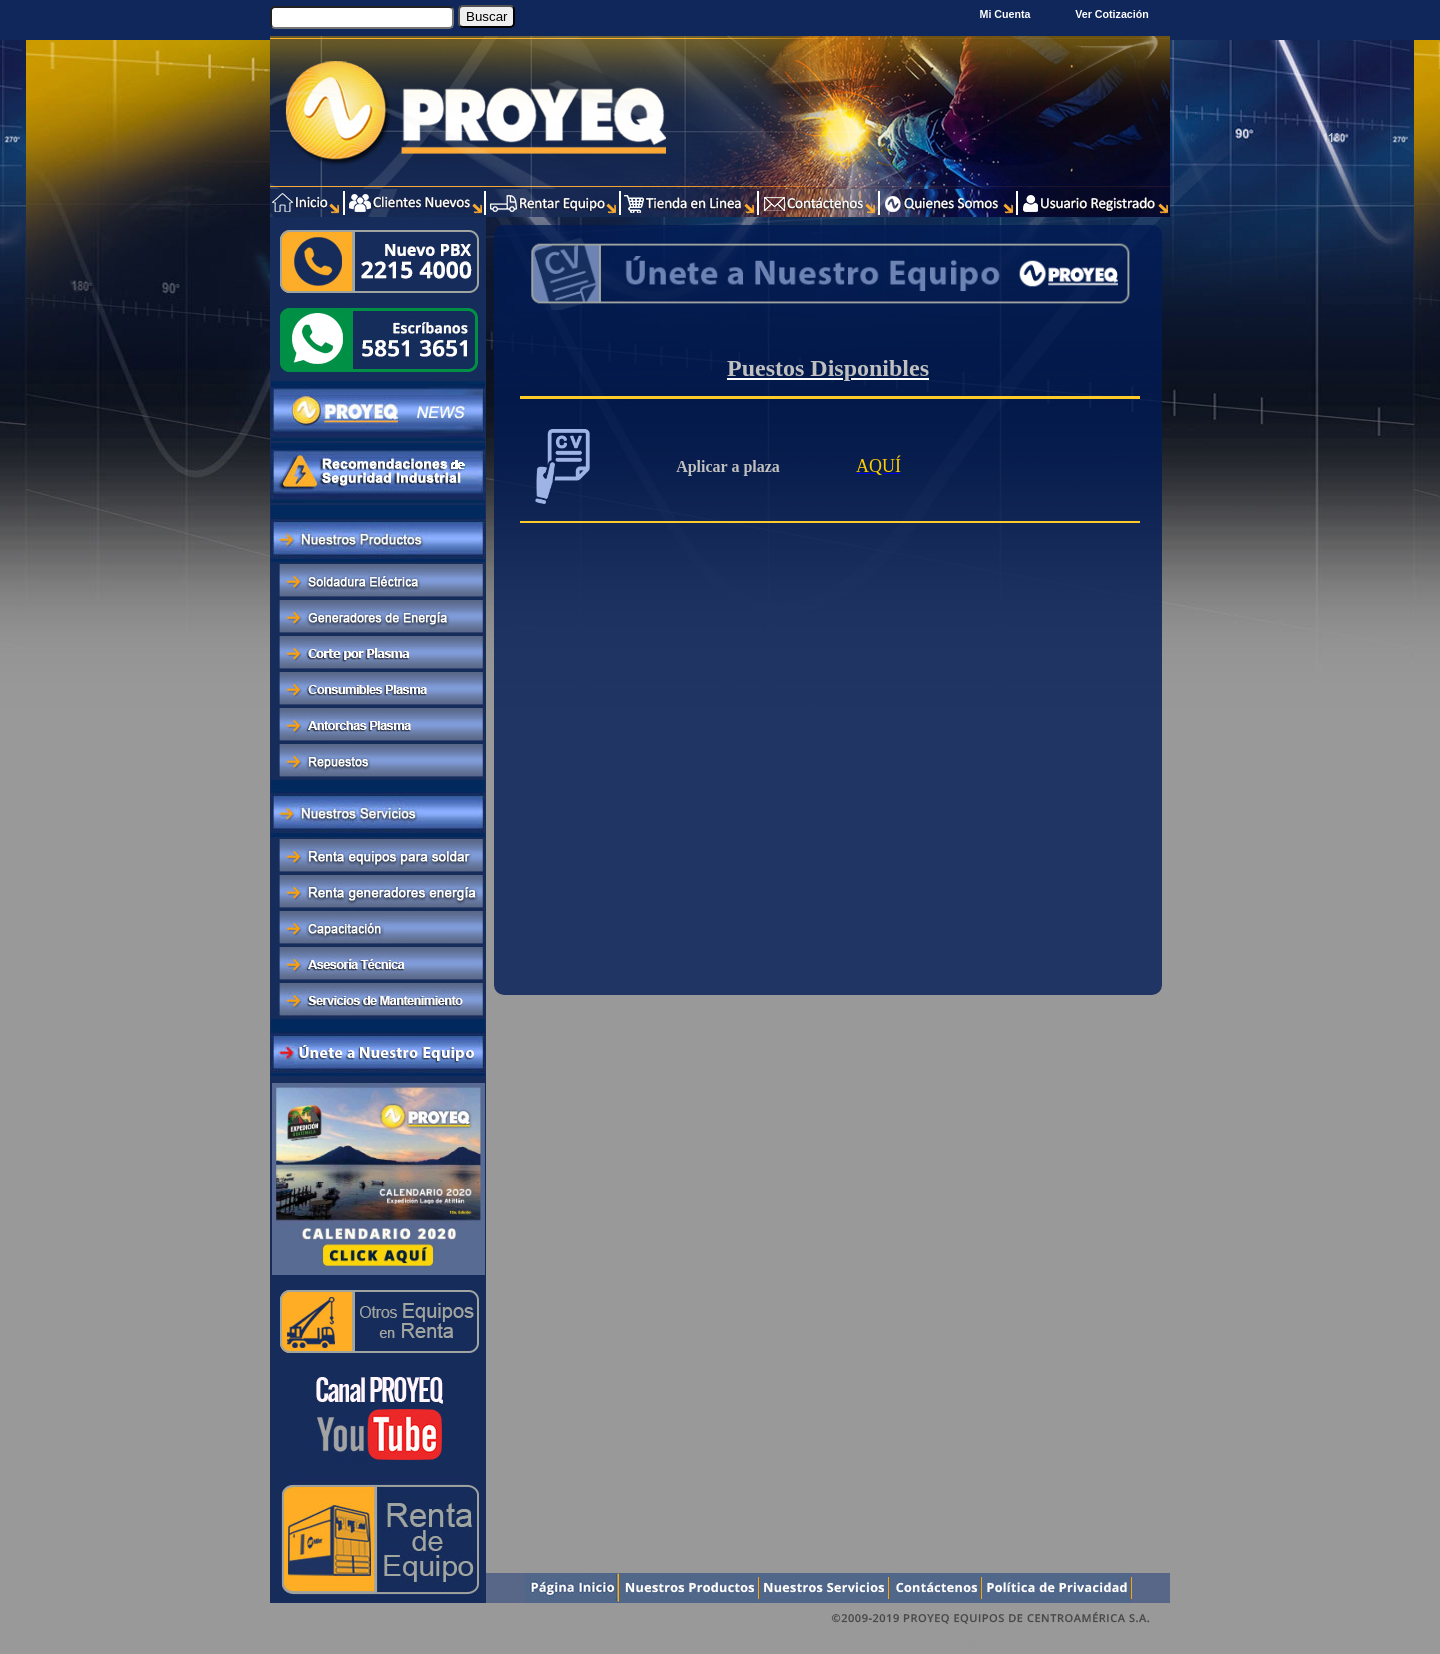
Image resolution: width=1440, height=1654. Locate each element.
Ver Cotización (1114, 14)
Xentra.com (1128, 1643)
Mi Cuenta (1005, 14)
